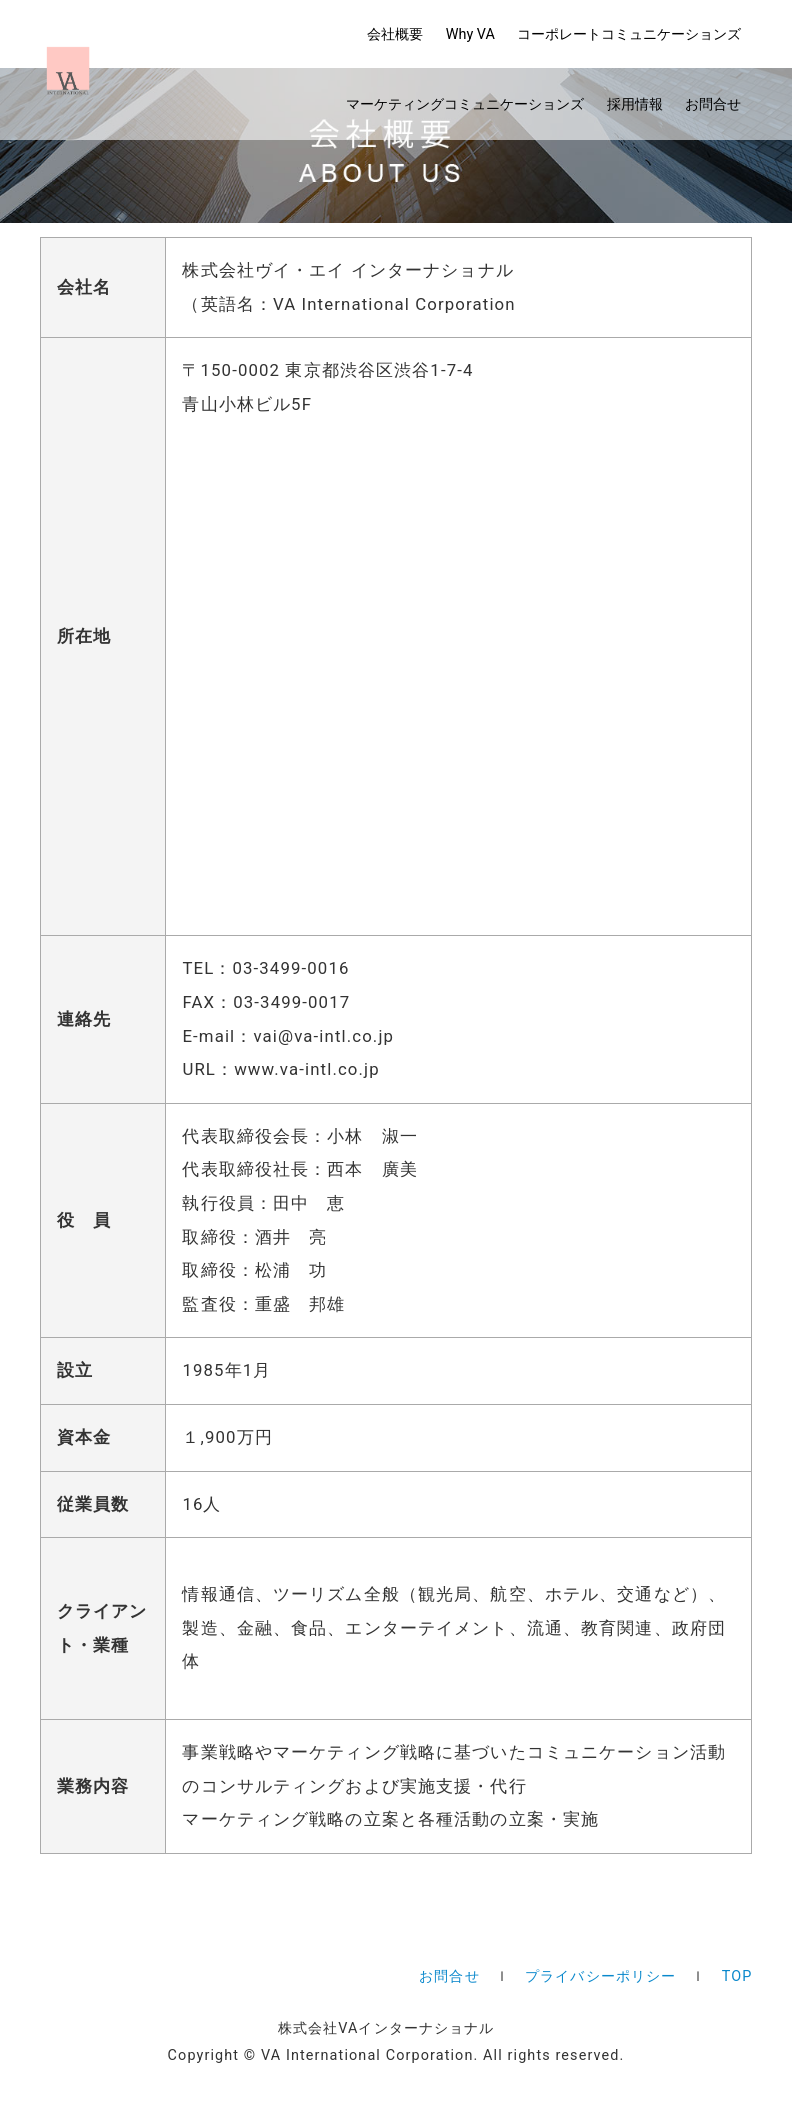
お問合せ (713, 104)
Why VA (470, 34)
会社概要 (395, 34)
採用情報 (635, 104)
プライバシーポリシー (600, 1976)
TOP (737, 1976)
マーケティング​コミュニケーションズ (465, 104)
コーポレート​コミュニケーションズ (629, 34)
